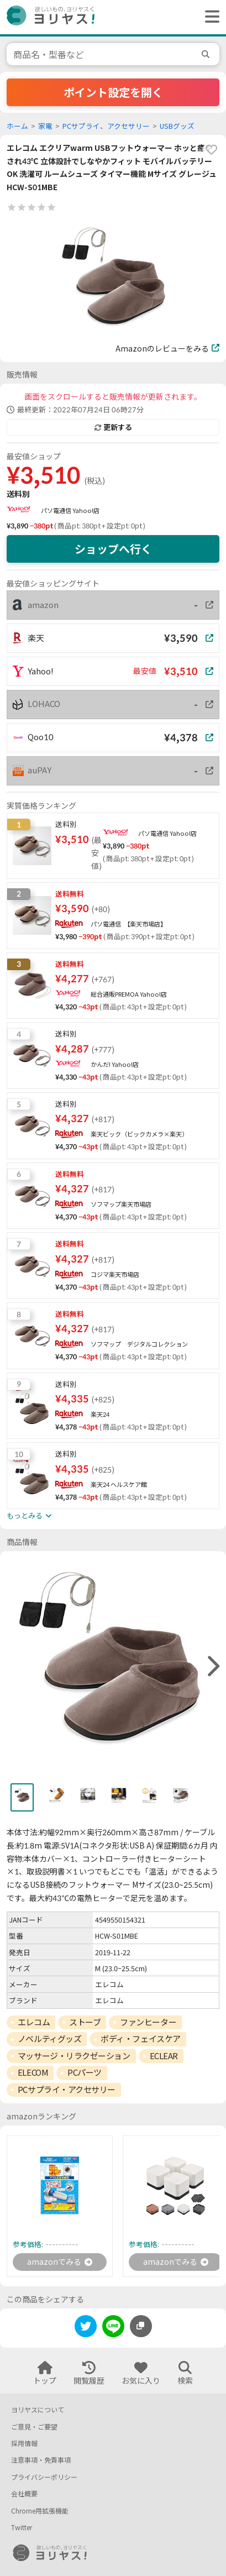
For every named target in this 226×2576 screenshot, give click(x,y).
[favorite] (211, 150)
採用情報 (24, 2443)
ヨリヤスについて (37, 2410)
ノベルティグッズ (49, 2039)
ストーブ (85, 2022)
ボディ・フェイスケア (141, 2039)
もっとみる (29, 1515)
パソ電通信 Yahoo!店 (70, 510)
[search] (207, 54)
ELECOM (33, 2072)
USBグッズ (177, 126)
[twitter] (85, 2328)
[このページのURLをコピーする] (141, 2326)
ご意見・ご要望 (34, 2427)
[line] (113, 2328)
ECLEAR (164, 2056)
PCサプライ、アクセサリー (106, 126)
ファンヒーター (148, 2022)
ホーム (17, 126)
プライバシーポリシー (44, 2477)
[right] (212, 1666)
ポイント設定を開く (113, 92)
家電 (45, 126)
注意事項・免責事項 (41, 2460)
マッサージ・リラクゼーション (74, 2056)
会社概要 (24, 2494)
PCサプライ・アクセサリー (66, 2090)
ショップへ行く (113, 549)
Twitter (21, 2527)
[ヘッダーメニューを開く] (209, 17)
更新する (113, 427)
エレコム (34, 2022)
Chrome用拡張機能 (40, 2511)
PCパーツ (84, 2072)
